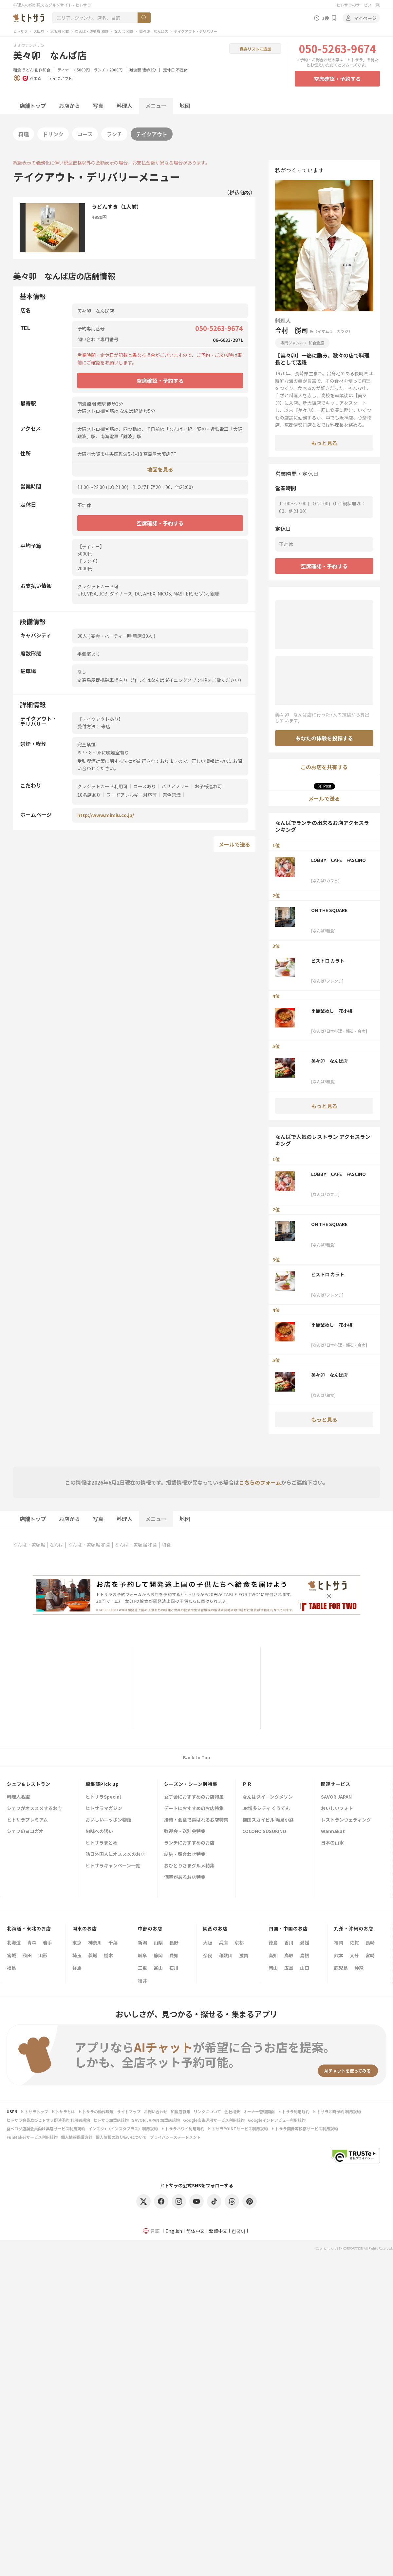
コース (85, 134)
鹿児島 (341, 1967)
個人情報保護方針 (76, 2137)
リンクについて (207, 2111)
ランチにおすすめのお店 (189, 1843)
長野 (173, 1942)
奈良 (207, 1955)
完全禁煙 (171, 794)
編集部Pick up (102, 1784)
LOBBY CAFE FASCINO (338, 860)
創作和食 (42, 69)
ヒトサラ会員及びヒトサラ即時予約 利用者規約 (48, 2120)
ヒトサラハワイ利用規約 (182, 2128)
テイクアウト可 (62, 78)
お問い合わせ (155, 2111)
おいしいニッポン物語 (108, 1820)
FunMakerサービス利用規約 (32, 2137)
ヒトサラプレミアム (27, 1820)
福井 (142, 1980)
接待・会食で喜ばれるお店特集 (196, 1820)
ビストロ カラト (327, 961)
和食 (17, 69)
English (173, 2231)
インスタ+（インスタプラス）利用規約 (123, 2128)
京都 (239, 1942)
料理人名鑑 (18, 1797)
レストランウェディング (346, 1820)
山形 (42, 1955)
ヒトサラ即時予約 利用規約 (337, 2111)
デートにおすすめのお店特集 (194, 1808)
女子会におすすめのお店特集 (194, 1797)
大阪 (207, 1942)
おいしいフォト (337, 1808)
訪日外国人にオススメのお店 (115, 1854)
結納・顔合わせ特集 (184, 1854)
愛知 (173, 1955)
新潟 (142, 1942)
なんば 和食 (123, 31)
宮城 (11, 1955)
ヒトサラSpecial (103, 1797)
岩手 (47, 1942)
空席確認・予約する (337, 79)
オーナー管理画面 (259, 2111)
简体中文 (195, 2231)
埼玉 (77, 1955)
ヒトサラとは (63, 2111)
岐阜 (142, 1955)
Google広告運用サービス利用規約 (214, 2120)
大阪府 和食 (59, 31)
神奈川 (95, 1942)
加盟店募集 (180, 2111)
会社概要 (232, 2111)
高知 (273, 1955)
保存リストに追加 (255, 48)
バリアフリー (175, 786)
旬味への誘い (99, 1831)
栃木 (108, 1955)
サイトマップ (128, 2111)
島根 (304, 1955)
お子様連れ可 (208, 786)
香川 (288, 1942)
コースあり (144, 786)
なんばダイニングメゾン (267, 1797)
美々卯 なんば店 (153, 31)
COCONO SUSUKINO (264, 1831)
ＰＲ (247, 1784)
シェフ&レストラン (28, 1784)
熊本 (338, 1955)
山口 (304, 1967)
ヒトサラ (20, 31)
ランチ (114, 134)
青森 (31, 1942)
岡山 (273, 1967)
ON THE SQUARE (329, 910)
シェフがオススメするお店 (34, 1808)
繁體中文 (218, 2231)
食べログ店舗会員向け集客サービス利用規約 (46, 2128)
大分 (354, 1955)
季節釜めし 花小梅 (331, 1011)
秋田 (27, 1955)
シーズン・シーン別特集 (190, 1784)
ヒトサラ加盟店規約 (111, 2120)
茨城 (92, 1955)
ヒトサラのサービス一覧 (358, 5)
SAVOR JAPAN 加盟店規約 (156, 2120)
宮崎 (370, 1955)
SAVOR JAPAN (336, 1797)
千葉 (113, 1942)
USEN (12, 2111)
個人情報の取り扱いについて (121, 2137)
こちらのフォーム (260, 1482)
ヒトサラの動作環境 (96, 2111)
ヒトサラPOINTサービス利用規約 (238, 2128)
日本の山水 (332, 1843)
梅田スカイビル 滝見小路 (268, 1820)
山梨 (158, 1942)
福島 (11, 1967)
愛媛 (304, 1942)
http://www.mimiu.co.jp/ (105, 815)
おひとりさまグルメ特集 (189, 1866)
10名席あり (89, 794)
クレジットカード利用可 (102, 786)
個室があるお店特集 (184, 1877)
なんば (57, 1544)
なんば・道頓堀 (29, 1544)
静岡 (158, 1955)
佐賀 (354, 1942)
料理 (23, 134)
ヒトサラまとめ (101, 1843)
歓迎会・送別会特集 (184, 1831)
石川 (173, 1967)
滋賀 (243, 1955)
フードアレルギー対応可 (131, 794)
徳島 (273, 1942)
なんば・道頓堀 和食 (91, 31)
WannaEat (333, 1831)
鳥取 (288, 1955)
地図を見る (160, 469)
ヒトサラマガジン (103, 1808)
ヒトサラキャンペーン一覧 (112, 1866)
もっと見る (324, 443)
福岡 (338, 1942)
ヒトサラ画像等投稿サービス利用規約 (304, 2128)
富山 (158, 1967)
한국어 (238, 2231)
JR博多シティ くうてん (266, 1808)
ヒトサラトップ (34, 2111)
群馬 (77, 1967)
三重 (142, 1967)
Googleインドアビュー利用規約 (277, 2120)
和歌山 (226, 1955)
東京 (77, 1942)
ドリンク (53, 134)
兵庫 (223, 1942)
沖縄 (359, 1967)
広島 (288, 1967)
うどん (28, 69)
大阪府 (38, 31)
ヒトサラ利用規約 (293, 2111)
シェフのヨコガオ (25, 1831)
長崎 (370, 1942)
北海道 (14, 1942)
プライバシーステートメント (175, 2137)
